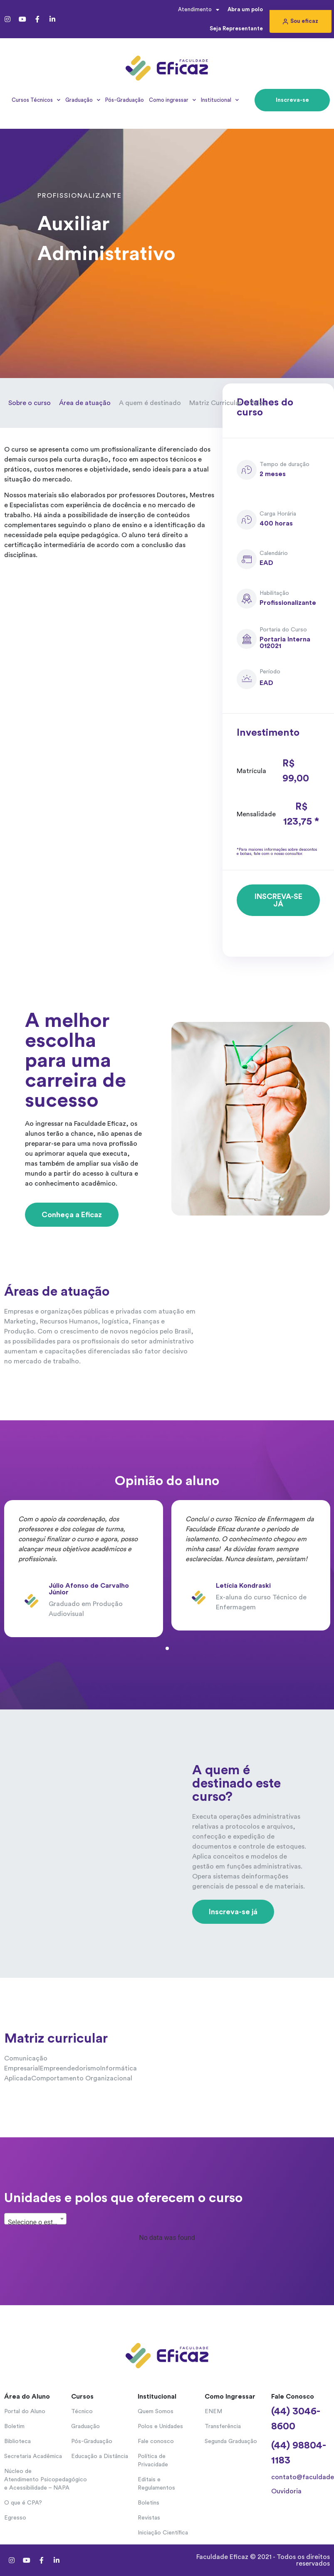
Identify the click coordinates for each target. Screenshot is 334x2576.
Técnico (82, 2411)
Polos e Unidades (160, 2426)
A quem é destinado (150, 403)
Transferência (223, 2426)
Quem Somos (155, 2411)
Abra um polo (245, 9)
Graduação (82, 100)
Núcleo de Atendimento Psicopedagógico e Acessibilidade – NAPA (33, 2479)
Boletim (14, 2426)
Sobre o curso (29, 403)
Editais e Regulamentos (156, 2484)
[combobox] (35, 2219)
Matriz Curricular (215, 403)
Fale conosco (156, 2441)
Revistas (149, 2518)
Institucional (220, 100)
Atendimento (198, 10)
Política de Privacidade (153, 2460)
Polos (258, 403)
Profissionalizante (79, 195)
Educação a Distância (99, 2456)
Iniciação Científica (163, 2533)
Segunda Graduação (231, 2441)
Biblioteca (17, 2441)
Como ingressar (172, 100)
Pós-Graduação (124, 100)
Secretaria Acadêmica (33, 2456)
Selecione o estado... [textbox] (37, 2222)
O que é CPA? (23, 2503)
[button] (301, 21)
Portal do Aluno (24, 2411)
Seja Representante (236, 28)
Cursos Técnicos (36, 100)
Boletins (148, 2503)
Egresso (15, 2518)
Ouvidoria (286, 2491)
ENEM (213, 2411)
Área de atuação (85, 403)
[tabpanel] (83, 1568)
